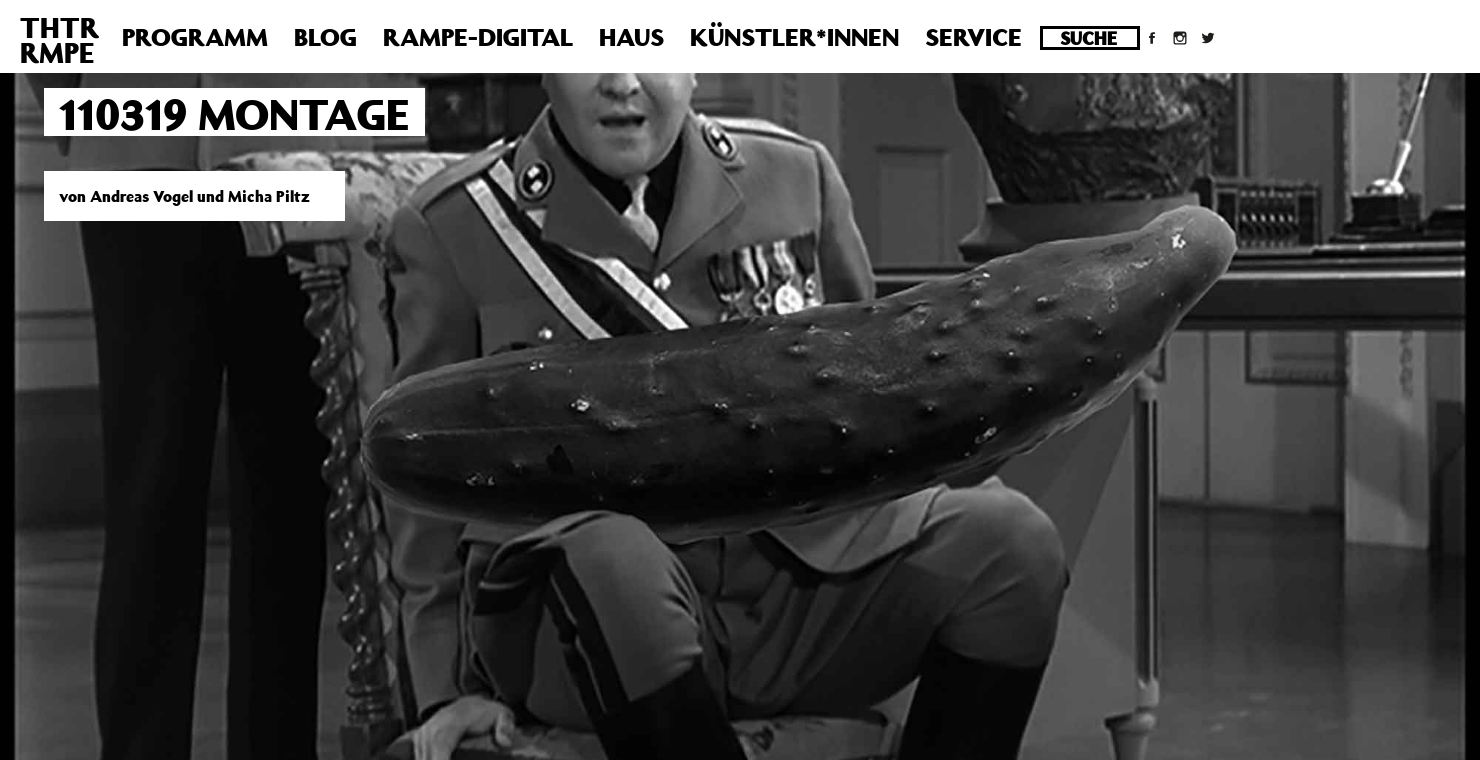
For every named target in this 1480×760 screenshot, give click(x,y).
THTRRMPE (59, 40)
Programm (195, 37)
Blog (325, 37)
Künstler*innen (794, 37)
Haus (631, 37)
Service (973, 37)
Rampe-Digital (478, 37)
